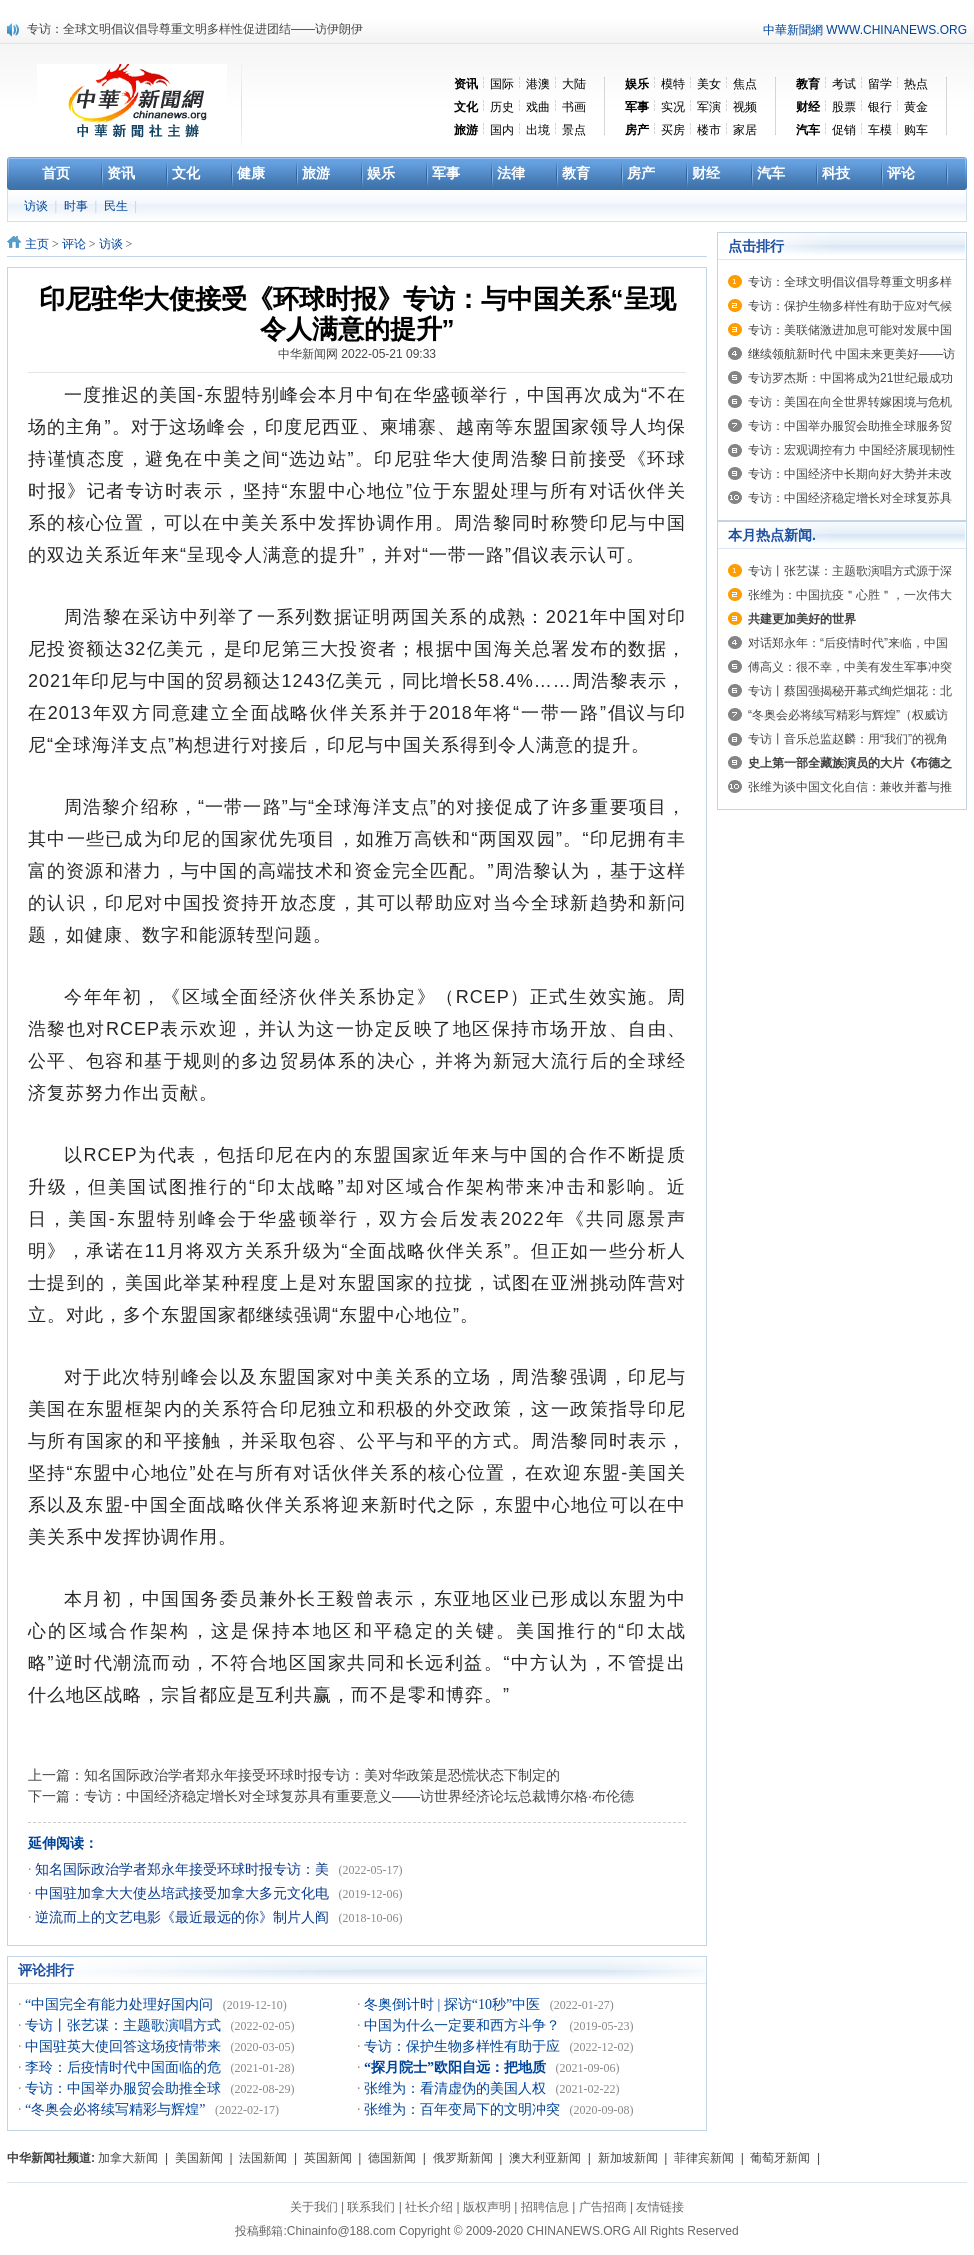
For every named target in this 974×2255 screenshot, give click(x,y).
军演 (709, 107)
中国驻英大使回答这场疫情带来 (125, 2046)
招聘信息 (545, 2207)
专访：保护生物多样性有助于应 (464, 2046)
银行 (880, 107)
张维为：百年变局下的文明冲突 (464, 2109)
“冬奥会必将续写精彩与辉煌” (117, 2109)
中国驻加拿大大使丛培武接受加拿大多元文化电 (184, 1893)
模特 (673, 84)
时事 (77, 206)
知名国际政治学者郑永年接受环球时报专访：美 (184, 1869)
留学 (880, 84)
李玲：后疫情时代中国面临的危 (125, 2067)
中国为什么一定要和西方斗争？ (464, 2025)
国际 (502, 84)
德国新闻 (392, 2158)
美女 (709, 84)
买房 (673, 130)
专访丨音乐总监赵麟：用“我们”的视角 (848, 739)
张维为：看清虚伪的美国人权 (457, 2088)
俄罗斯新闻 (463, 2158)
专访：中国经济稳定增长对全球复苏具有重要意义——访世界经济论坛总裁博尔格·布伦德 (359, 1796)
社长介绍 (429, 2207)
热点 (916, 84)
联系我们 (371, 2207)
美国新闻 (199, 2158)
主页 (37, 244)
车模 (880, 130)
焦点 (745, 84)
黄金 (916, 107)
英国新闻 (328, 2158)
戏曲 (538, 107)
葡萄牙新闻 (780, 2158)
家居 (745, 130)
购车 (916, 130)
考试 (844, 84)
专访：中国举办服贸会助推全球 (125, 2088)
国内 (502, 130)
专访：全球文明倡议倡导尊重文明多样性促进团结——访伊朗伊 (195, 29)
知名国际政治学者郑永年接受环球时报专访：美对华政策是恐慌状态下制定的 (322, 1775)
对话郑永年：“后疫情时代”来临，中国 (848, 643)
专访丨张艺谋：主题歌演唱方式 (125, 2025)
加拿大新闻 (128, 2158)
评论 (74, 244)
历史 (502, 107)
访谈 (37, 206)
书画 (574, 107)
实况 (673, 107)
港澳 (538, 84)
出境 (538, 130)
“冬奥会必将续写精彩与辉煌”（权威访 (848, 715)
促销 (844, 130)
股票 (844, 107)
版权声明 (487, 2207)
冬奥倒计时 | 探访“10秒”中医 (454, 2004)
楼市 (709, 130)
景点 (574, 130)
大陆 (574, 84)
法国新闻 (263, 2158)
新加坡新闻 (628, 2158)
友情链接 (660, 2207)
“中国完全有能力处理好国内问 (121, 2004)
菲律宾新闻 (704, 2158)
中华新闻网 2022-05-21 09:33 (357, 354)
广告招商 (603, 2207)
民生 (117, 206)
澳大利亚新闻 (545, 2158)
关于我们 (314, 2207)
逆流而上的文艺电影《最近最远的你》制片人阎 (184, 1917)
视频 (745, 107)
